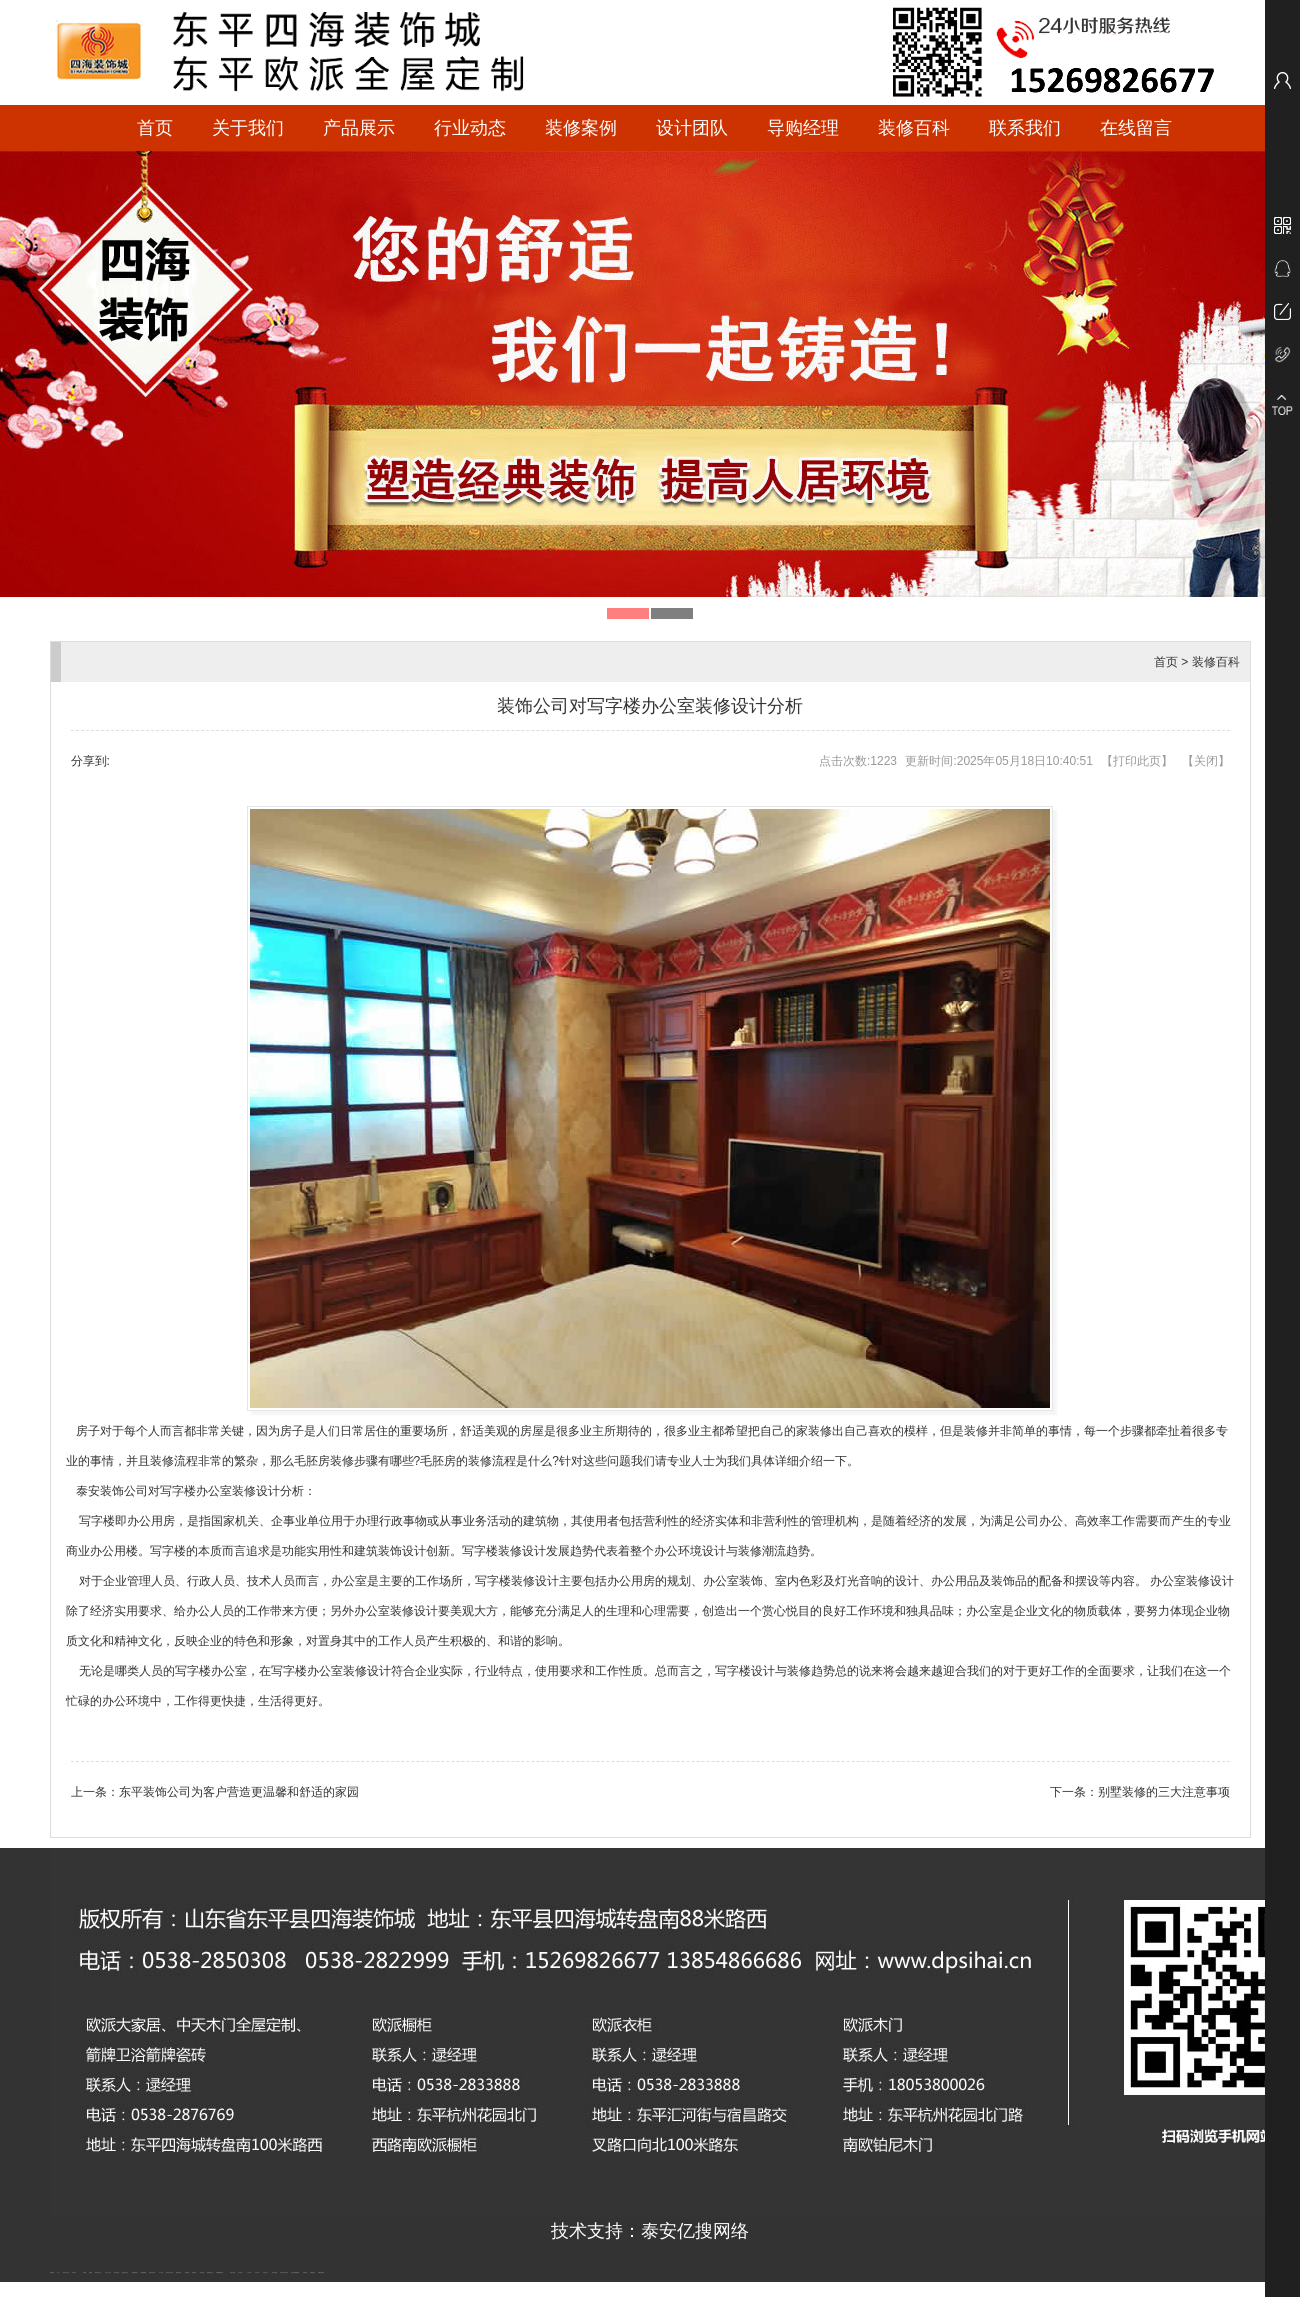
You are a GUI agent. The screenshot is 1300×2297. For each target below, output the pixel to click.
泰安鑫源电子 (135, 2272)
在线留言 (1136, 128)
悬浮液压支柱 (125, 2272)
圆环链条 (52, 2272)
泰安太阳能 (232, 2272)
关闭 (1206, 761)
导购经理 (803, 128)
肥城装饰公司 (210, 2272)
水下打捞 (161, 2272)
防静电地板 (178, 2272)
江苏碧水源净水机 (284, 2272)
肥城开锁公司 (98, 2272)
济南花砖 (305, 2272)
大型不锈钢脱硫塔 (295, 2272)
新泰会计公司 (66, 2272)
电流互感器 (116, 2272)
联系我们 (1025, 128)
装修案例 (581, 128)
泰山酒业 (74, 2272)
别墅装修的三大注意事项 (1164, 1792)
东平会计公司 (108, 2272)
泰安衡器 (187, 2272)
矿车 (58, 2272)
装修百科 (914, 128)
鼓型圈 (84, 2272)
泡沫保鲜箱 (274, 2272)
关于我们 (248, 128)
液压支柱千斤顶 (169, 2272)
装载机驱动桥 (321, 2272)
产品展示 (359, 128)
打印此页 (1137, 761)
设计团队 (692, 128)
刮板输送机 (312, 2272)
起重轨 (90, 2272)
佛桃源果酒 (143, 2272)
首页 (155, 128)
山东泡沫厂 (240, 2272)
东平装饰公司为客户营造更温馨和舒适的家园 (239, 1792)
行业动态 (470, 128)
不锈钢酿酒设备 (219, 2272)
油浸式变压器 (152, 2272)
